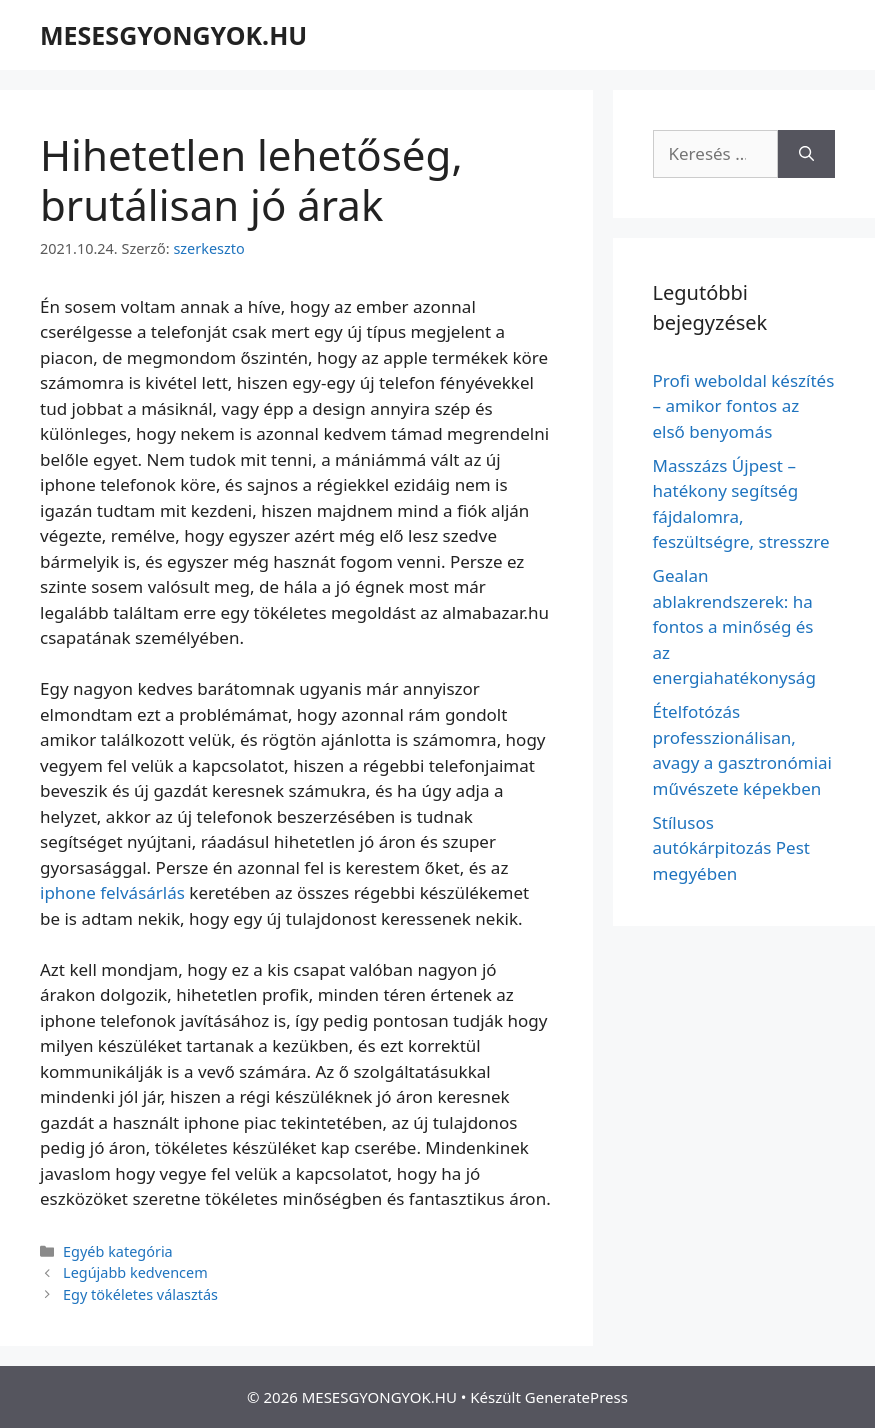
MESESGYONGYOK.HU (173, 35)
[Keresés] (806, 154)
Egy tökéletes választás (140, 1294)
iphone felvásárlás (112, 892)
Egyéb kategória (118, 1251)
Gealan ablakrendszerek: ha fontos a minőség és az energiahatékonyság (734, 626)
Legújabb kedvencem (135, 1272)
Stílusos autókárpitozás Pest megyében (731, 848)
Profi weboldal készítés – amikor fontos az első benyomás (744, 406)
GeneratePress (576, 1397)
